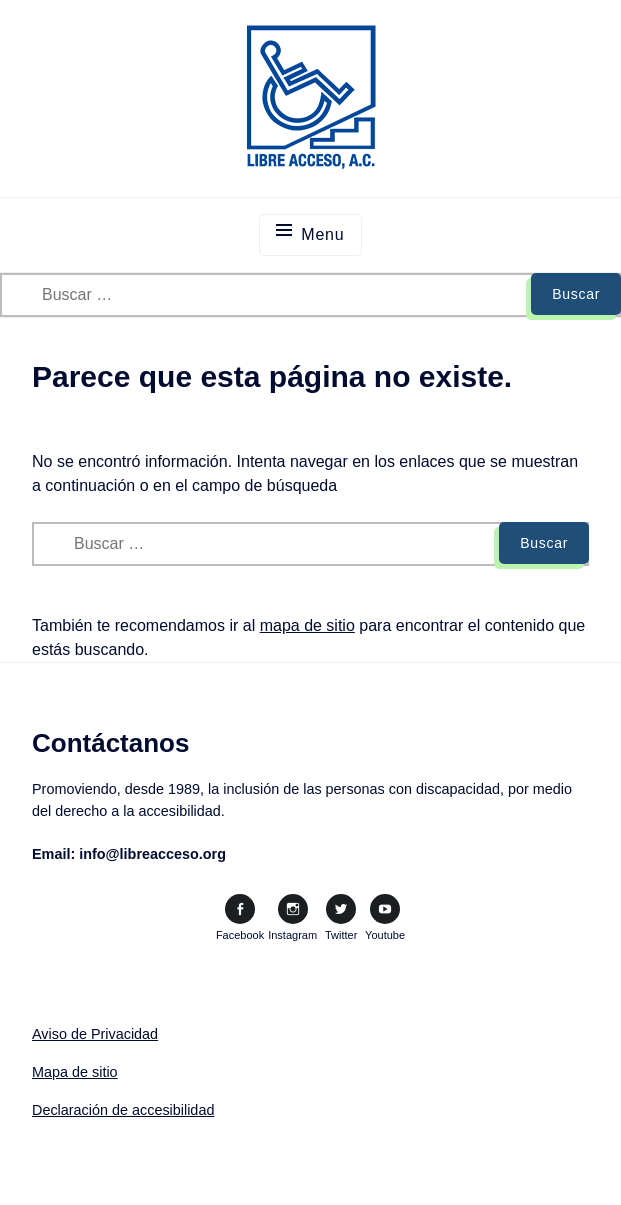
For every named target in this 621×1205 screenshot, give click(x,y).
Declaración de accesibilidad (123, 1110)
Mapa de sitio (75, 1072)
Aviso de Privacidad (95, 1034)
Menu (322, 234)
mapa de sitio (307, 625)
